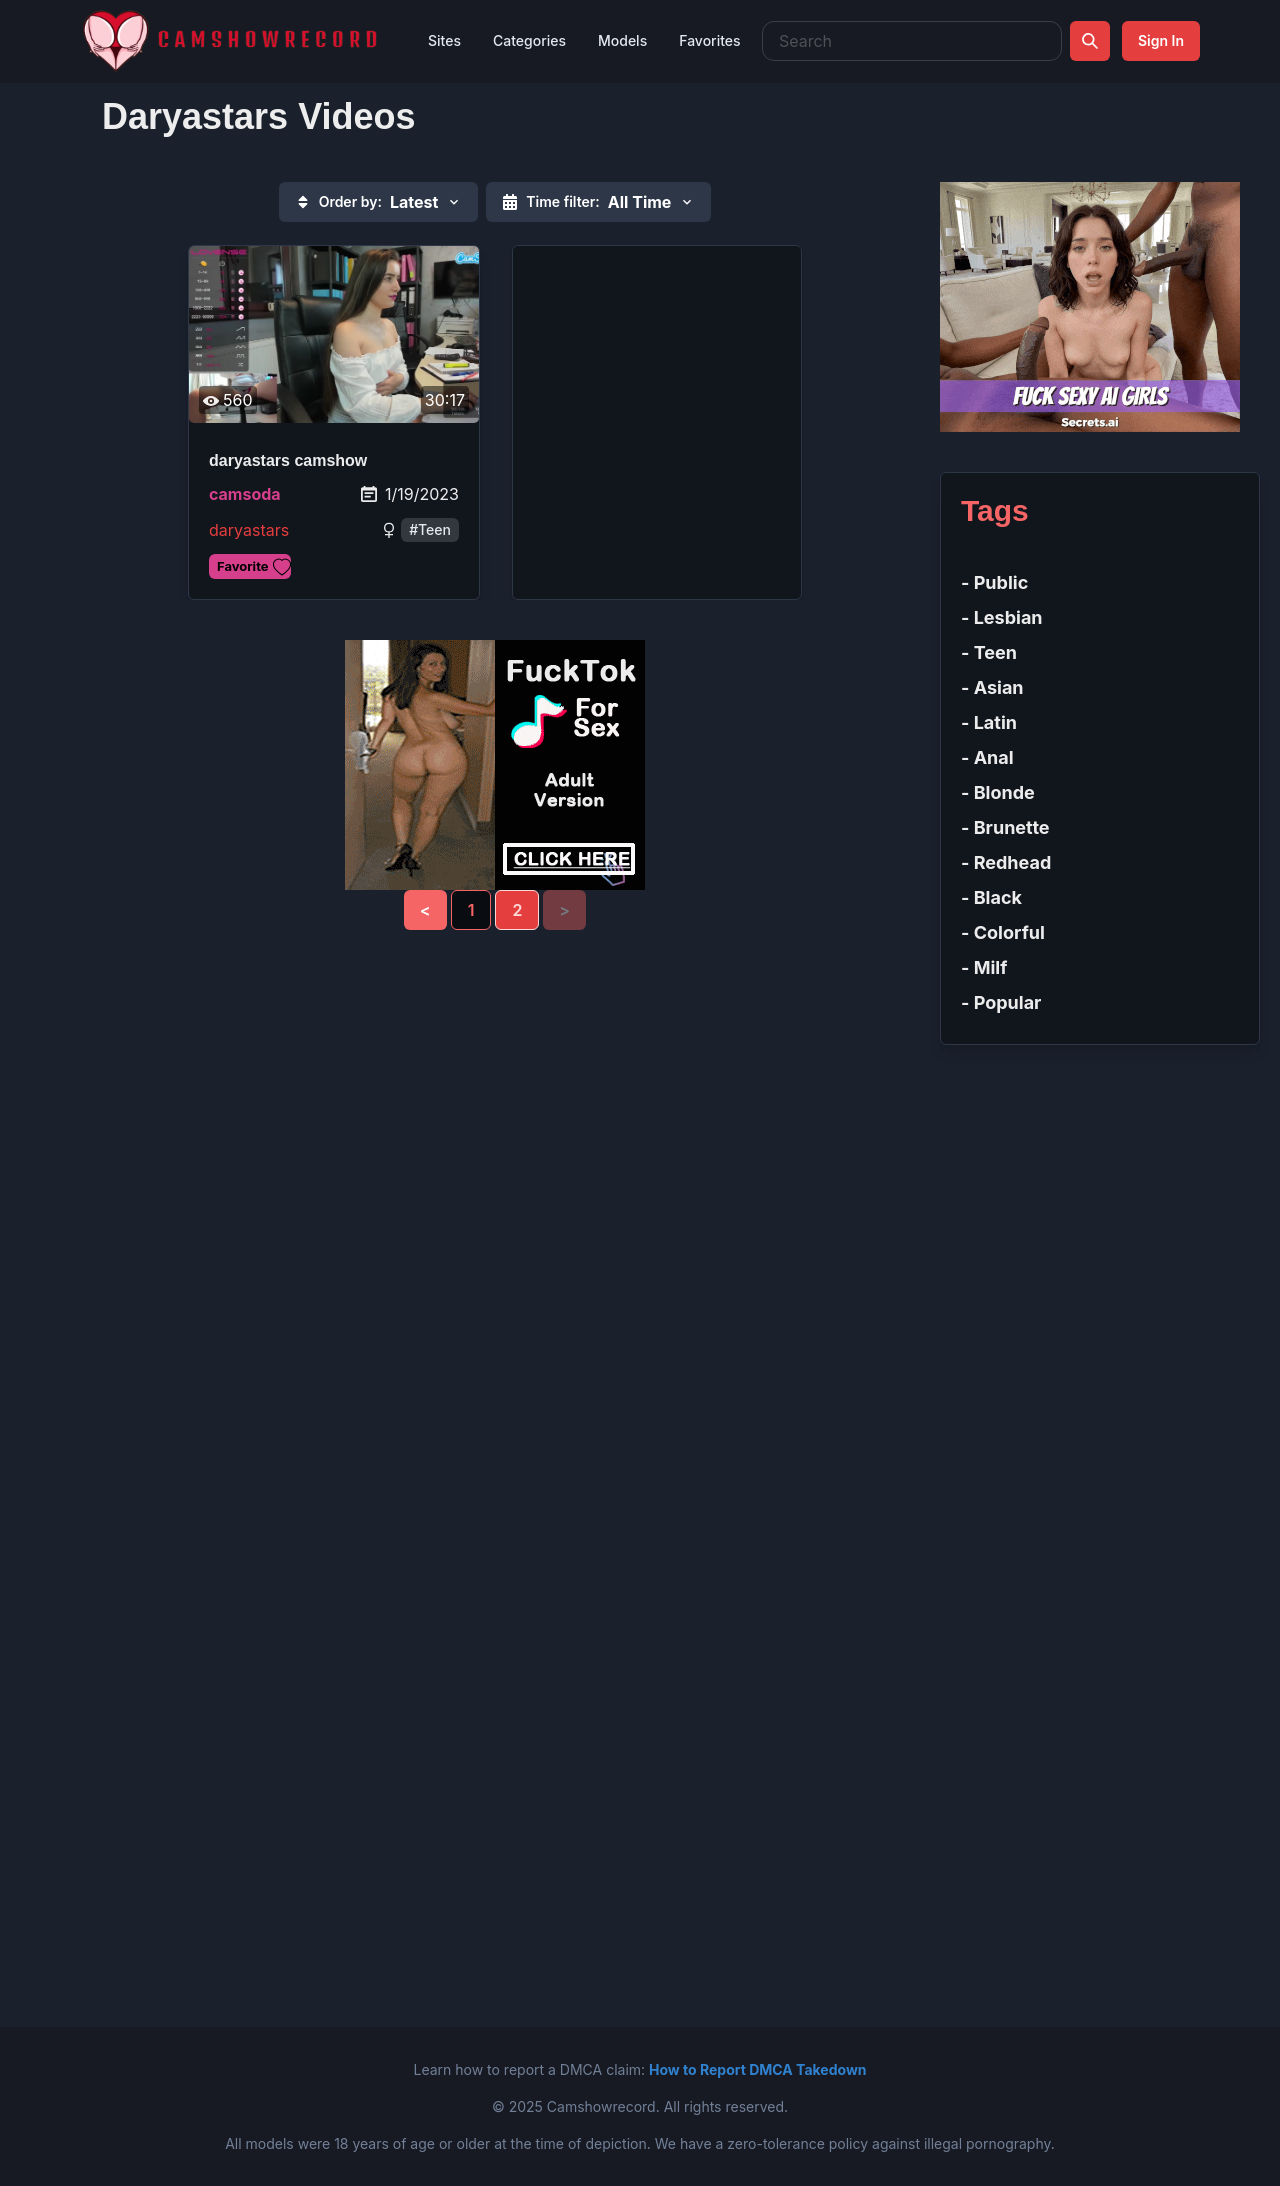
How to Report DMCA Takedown (757, 2069)
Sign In (1161, 40)
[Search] (1090, 41)
